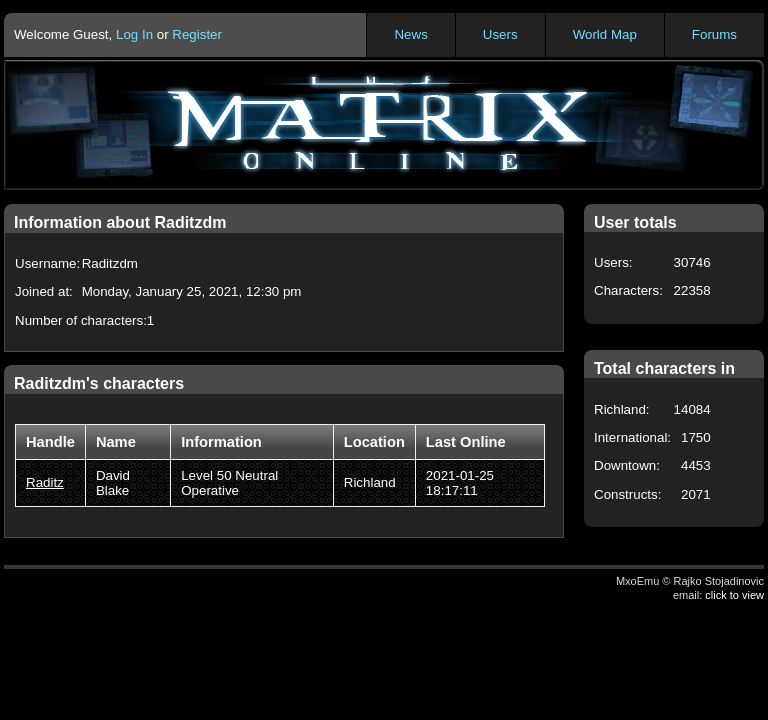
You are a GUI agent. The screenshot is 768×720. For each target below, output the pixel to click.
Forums (714, 34)
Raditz (45, 482)
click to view (734, 595)
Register (197, 34)
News (410, 34)
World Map (605, 34)
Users (500, 34)
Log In (134, 34)
